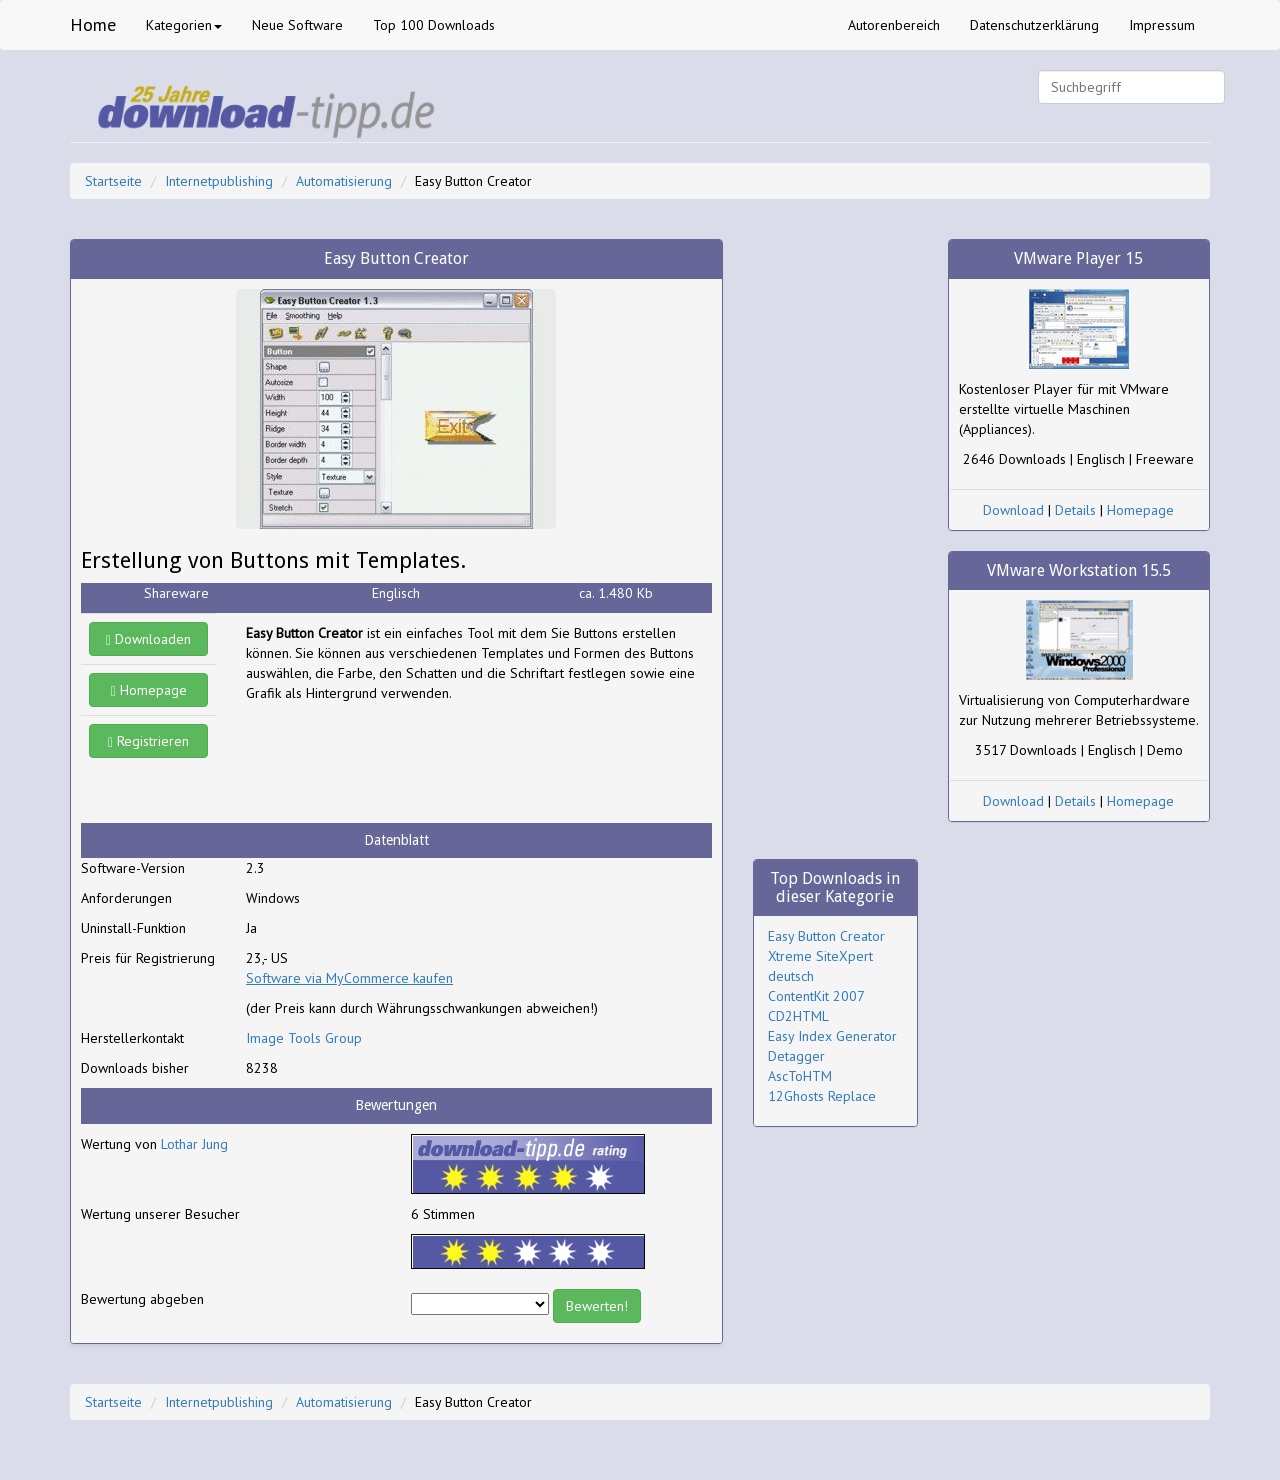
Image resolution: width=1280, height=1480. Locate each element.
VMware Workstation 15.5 (1079, 570)
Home (93, 24)
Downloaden (148, 639)
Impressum (1162, 25)
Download (1013, 510)
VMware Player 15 (1078, 258)
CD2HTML (798, 1016)
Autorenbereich (894, 25)
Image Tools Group (304, 1038)
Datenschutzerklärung (1034, 25)
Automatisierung (344, 181)
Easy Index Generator (832, 1036)
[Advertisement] (406, 763)
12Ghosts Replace (822, 1096)
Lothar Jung (194, 1144)
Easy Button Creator (826, 936)
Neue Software (297, 25)
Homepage (149, 690)
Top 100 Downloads (434, 25)
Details (1075, 510)
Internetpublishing (219, 181)
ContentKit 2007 (816, 996)
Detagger (796, 1056)
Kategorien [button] (184, 25)
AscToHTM (800, 1076)
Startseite (113, 181)
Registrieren (148, 741)
